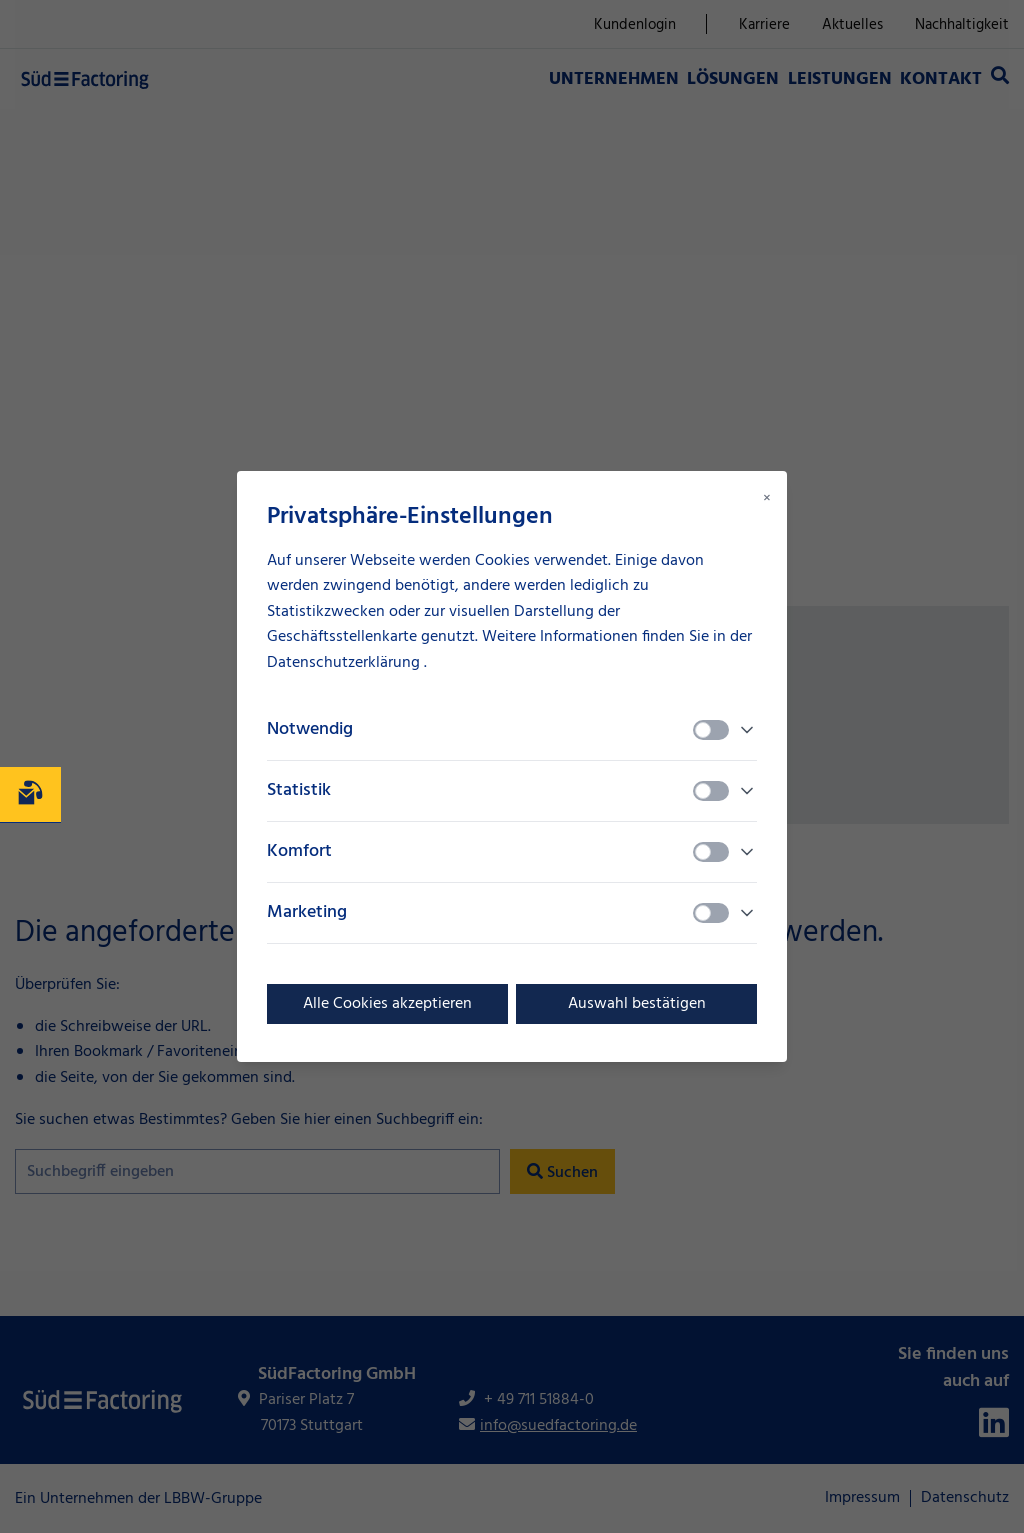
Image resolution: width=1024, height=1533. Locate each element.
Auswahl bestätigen (637, 1004)
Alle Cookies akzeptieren (387, 1004)
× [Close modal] (767, 499)
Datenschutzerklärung (345, 663)
